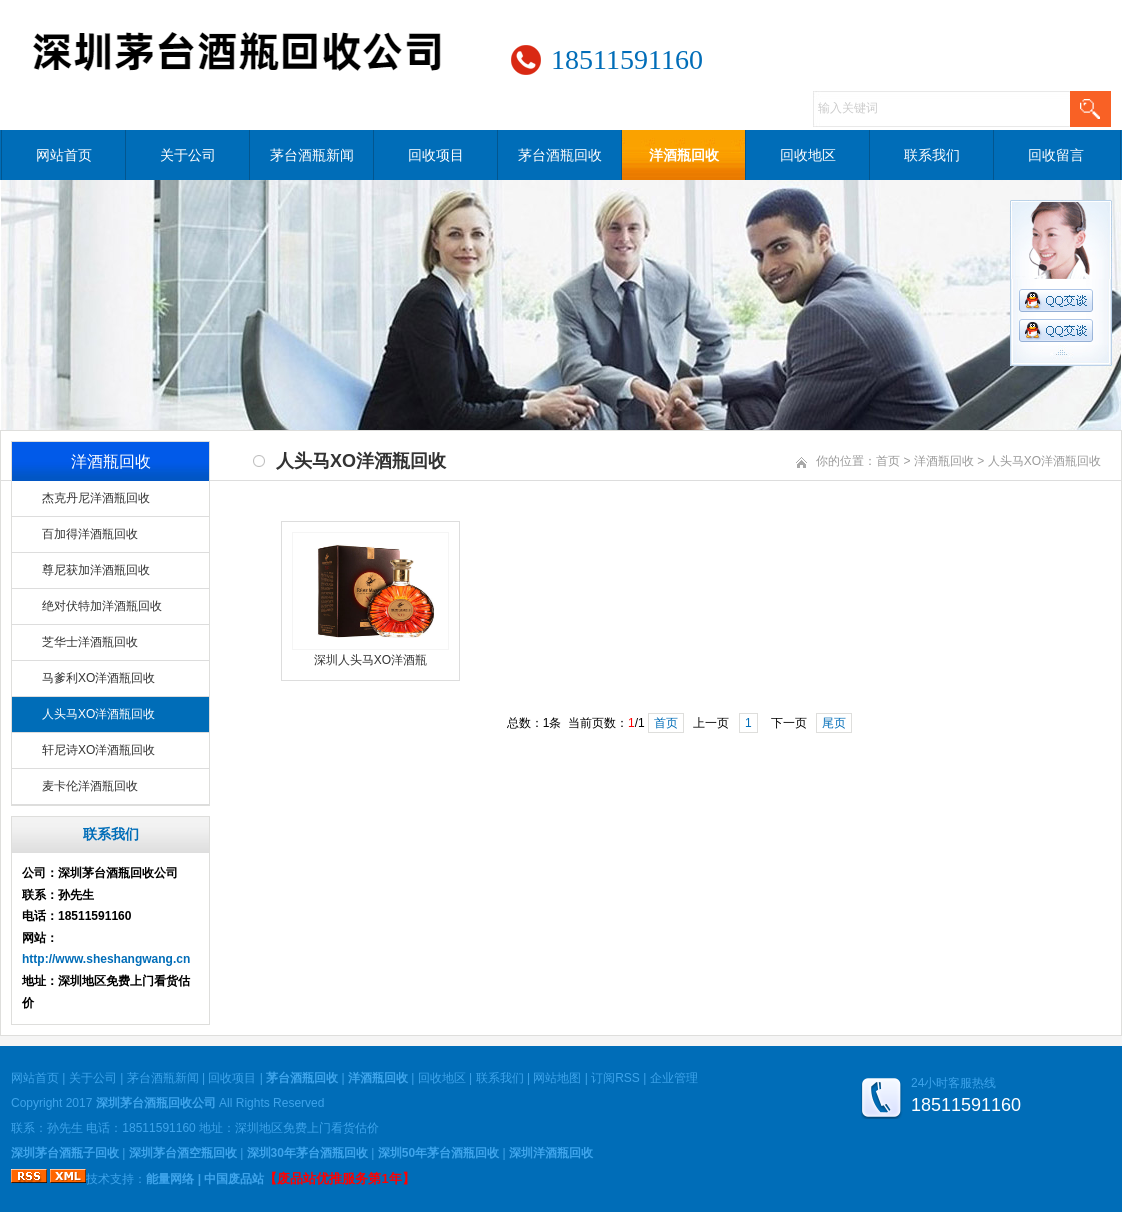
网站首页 (64, 155)
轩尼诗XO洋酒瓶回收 (98, 750)
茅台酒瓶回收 (560, 155)
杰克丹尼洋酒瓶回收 (96, 498)
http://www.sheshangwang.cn (106, 959)
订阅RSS (615, 1078)
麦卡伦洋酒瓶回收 (90, 786)
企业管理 (674, 1078)
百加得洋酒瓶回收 (90, 534)
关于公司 (188, 155)
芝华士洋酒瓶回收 (90, 642)
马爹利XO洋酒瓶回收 (98, 678)
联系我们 (932, 155)
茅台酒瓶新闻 (312, 155)
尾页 (834, 723)
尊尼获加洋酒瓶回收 (96, 570)
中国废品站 (234, 1179)
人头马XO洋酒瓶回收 (98, 714)
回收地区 (808, 155)
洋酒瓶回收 (684, 155)
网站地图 (557, 1078)
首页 (888, 461)
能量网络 (170, 1179)
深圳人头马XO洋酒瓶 (370, 660)
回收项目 (436, 155)
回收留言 (1056, 155)
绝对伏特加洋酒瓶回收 (102, 606)
